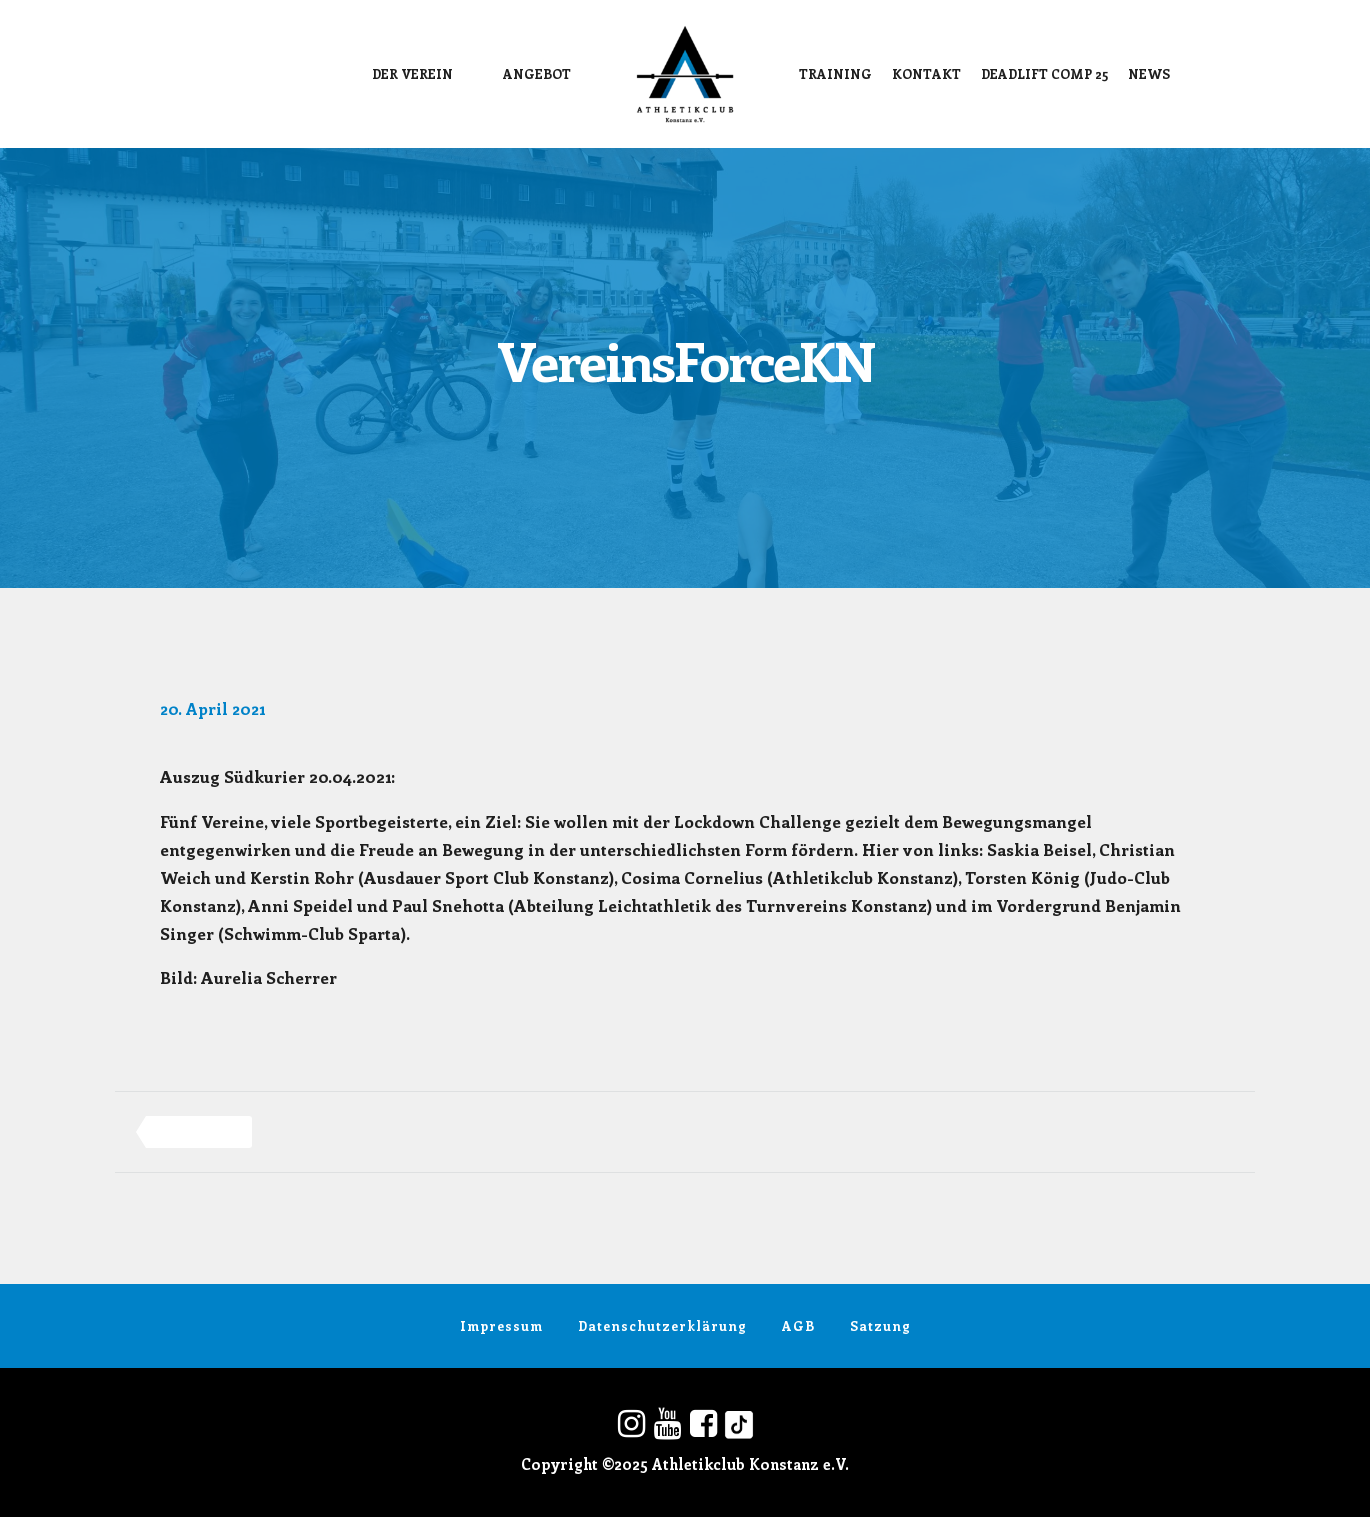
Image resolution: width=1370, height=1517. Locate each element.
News (1149, 73)
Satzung (880, 1325)
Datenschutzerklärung (662, 1325)
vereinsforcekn (199, 1131)
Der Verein (412, 73)
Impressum (501, 1325)
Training (835, 73)
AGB (798, 1325)
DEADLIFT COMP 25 (1044, 73)
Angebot (537, 73)
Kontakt (926, 73)
